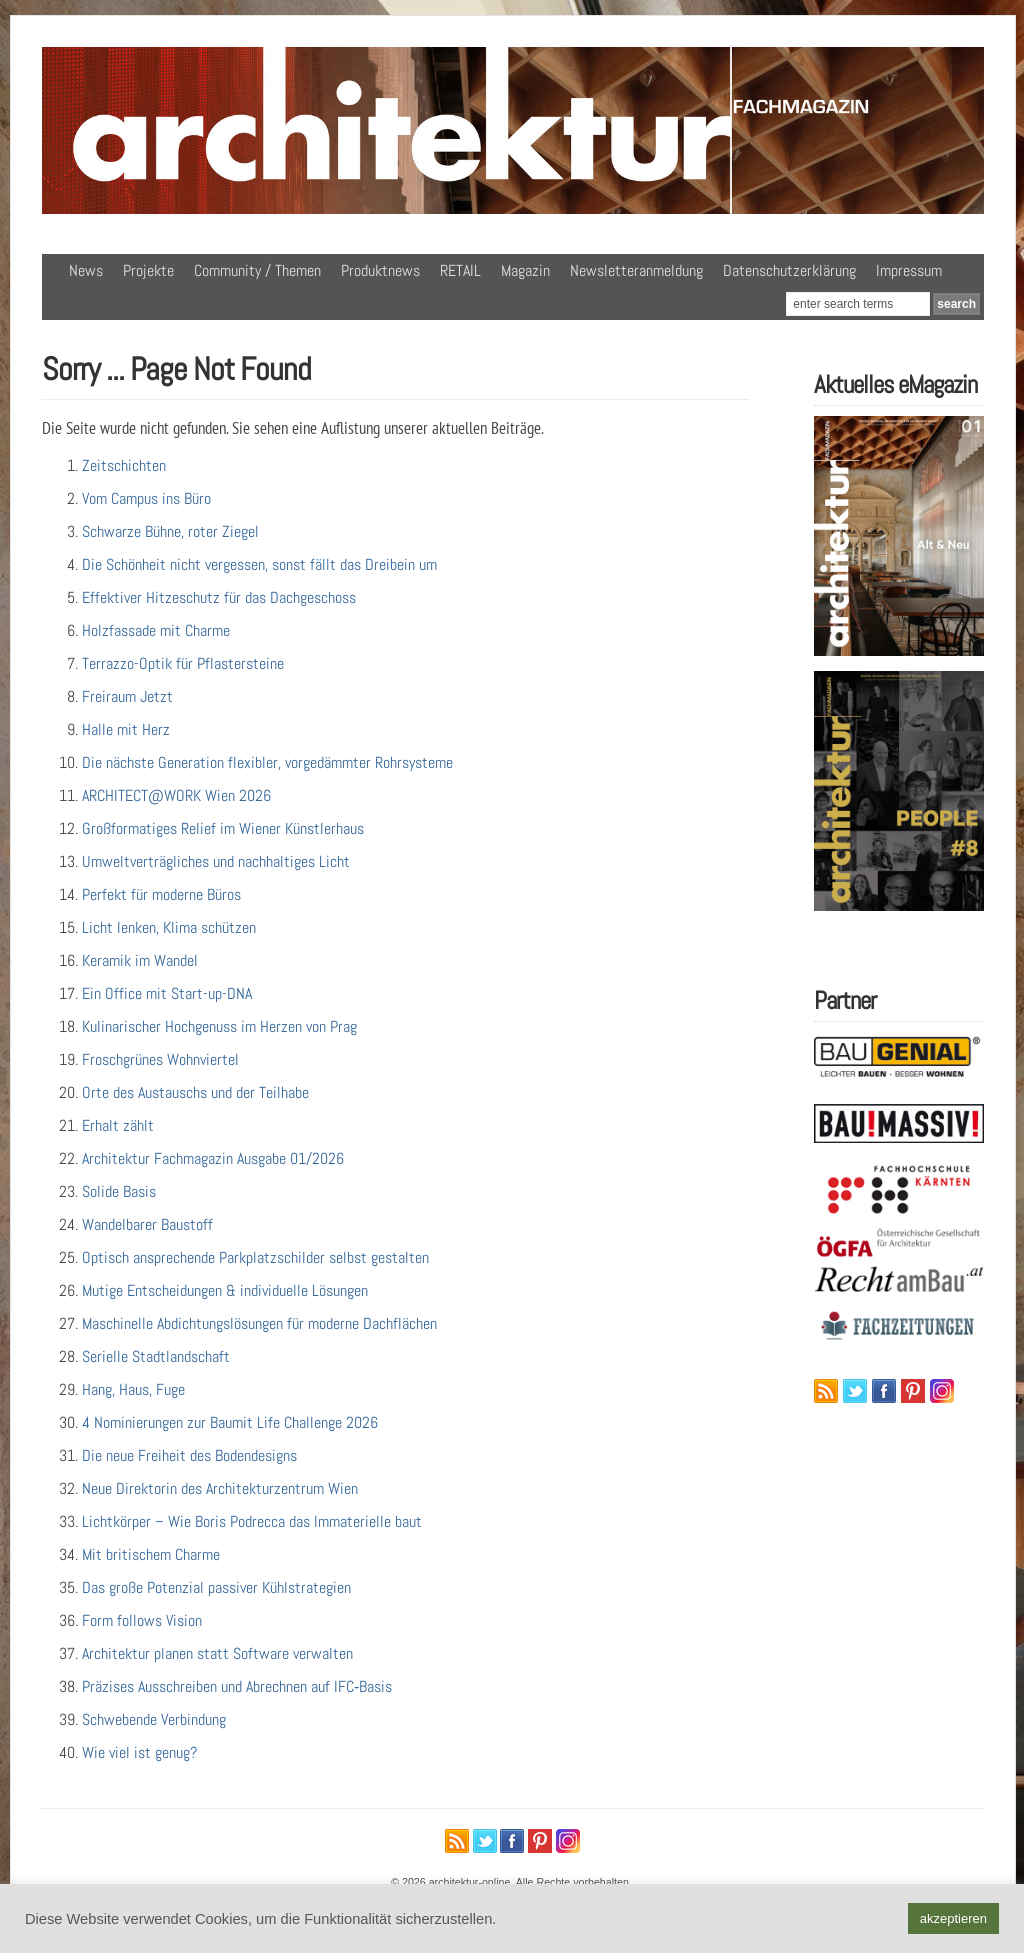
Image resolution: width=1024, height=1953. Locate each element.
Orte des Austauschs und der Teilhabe (195, 1092)
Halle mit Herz (126, 729)
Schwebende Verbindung (154, 1719)
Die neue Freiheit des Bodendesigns (189, 1455)
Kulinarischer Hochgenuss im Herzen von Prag (219, 1026)
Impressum (909, 270)
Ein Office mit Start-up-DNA (167, 993)
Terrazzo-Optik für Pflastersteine (183, 663)
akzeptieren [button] (953, 1918)
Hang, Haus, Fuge (133, 1389)
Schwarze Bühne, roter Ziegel (170, 531)
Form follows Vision (142, 1620)
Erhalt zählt (118, 1125)
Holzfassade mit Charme (156, 630)
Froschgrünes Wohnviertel (160, 1059)
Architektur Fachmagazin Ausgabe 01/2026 (213, 1158)
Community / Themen (257, 270)
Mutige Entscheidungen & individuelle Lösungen (225, 1290)
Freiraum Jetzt (127, 696)
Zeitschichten (124, 465)
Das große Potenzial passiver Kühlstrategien (216, 1587)
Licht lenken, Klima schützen (169, 927)
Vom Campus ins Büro (146, 498)
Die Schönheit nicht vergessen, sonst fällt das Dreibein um (259, 564)
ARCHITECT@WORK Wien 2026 (176, 795)
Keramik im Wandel (140, 960)
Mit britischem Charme (151, 1554)
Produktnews (380, 270)
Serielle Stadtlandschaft (156, 1356)
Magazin (525, 270)
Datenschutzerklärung (789, 270)
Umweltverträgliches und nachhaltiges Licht (216, 861)
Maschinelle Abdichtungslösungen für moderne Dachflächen (259, 1323)
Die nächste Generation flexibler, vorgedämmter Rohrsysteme (267, 762)
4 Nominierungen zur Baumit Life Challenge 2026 (230, 1422)
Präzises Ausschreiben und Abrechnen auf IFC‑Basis (237, 1686)
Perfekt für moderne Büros (161, 894)
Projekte (148, 270)
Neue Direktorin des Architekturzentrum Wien (220, 1488)
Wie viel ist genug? (139, 1752)
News (86, 270)
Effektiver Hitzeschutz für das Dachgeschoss (219, 597)
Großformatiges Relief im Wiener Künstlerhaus (223, 828)
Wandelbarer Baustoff (147, 1224)
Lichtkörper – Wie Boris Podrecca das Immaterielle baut (252, 1521)
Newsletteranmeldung (636, 270)
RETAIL (460, 270)
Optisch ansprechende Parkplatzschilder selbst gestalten (255, 1257)
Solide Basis (119, 1191)
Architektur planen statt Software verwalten (217, 1653)
